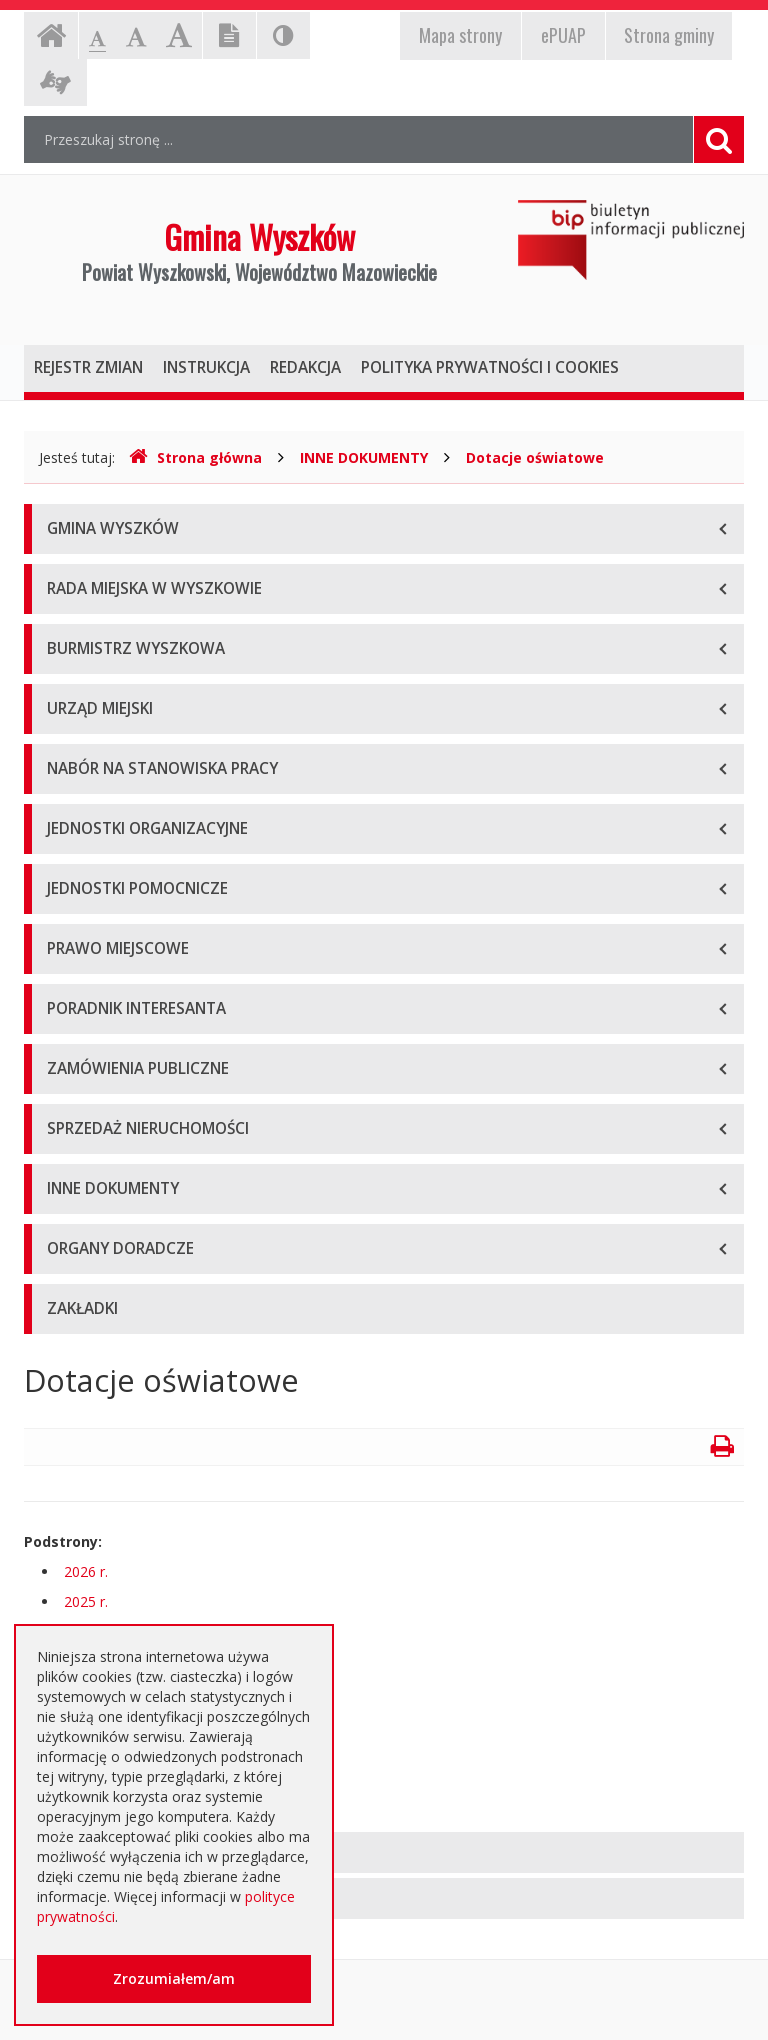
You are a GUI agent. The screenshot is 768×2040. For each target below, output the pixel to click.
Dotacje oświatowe (535, 457)
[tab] (384, 1852)
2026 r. (86, 1571)
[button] (384, 1852)
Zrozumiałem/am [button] (174, 1978)
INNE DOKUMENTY (364, 457)
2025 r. (86, 1601)
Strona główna (195, 457)
